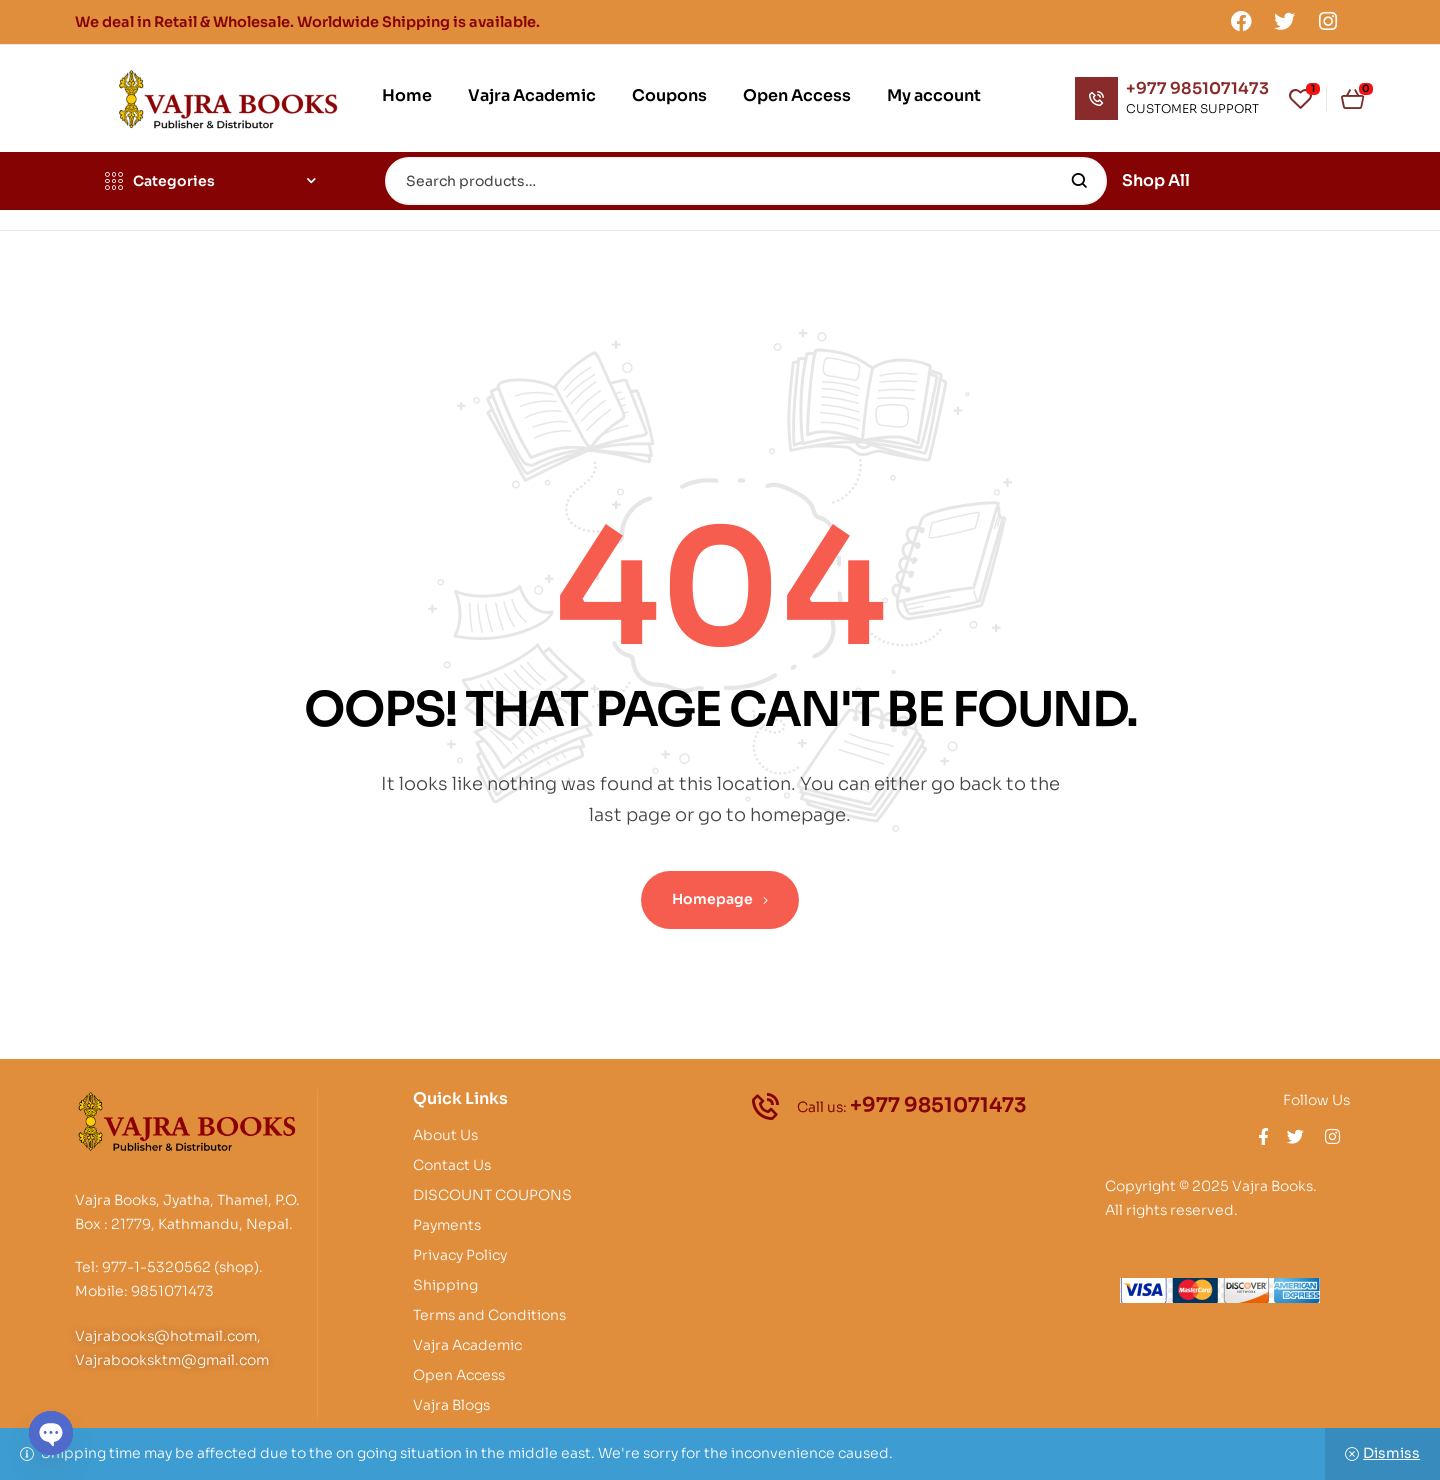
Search (1079, 181)
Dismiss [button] (1391, 1453)
